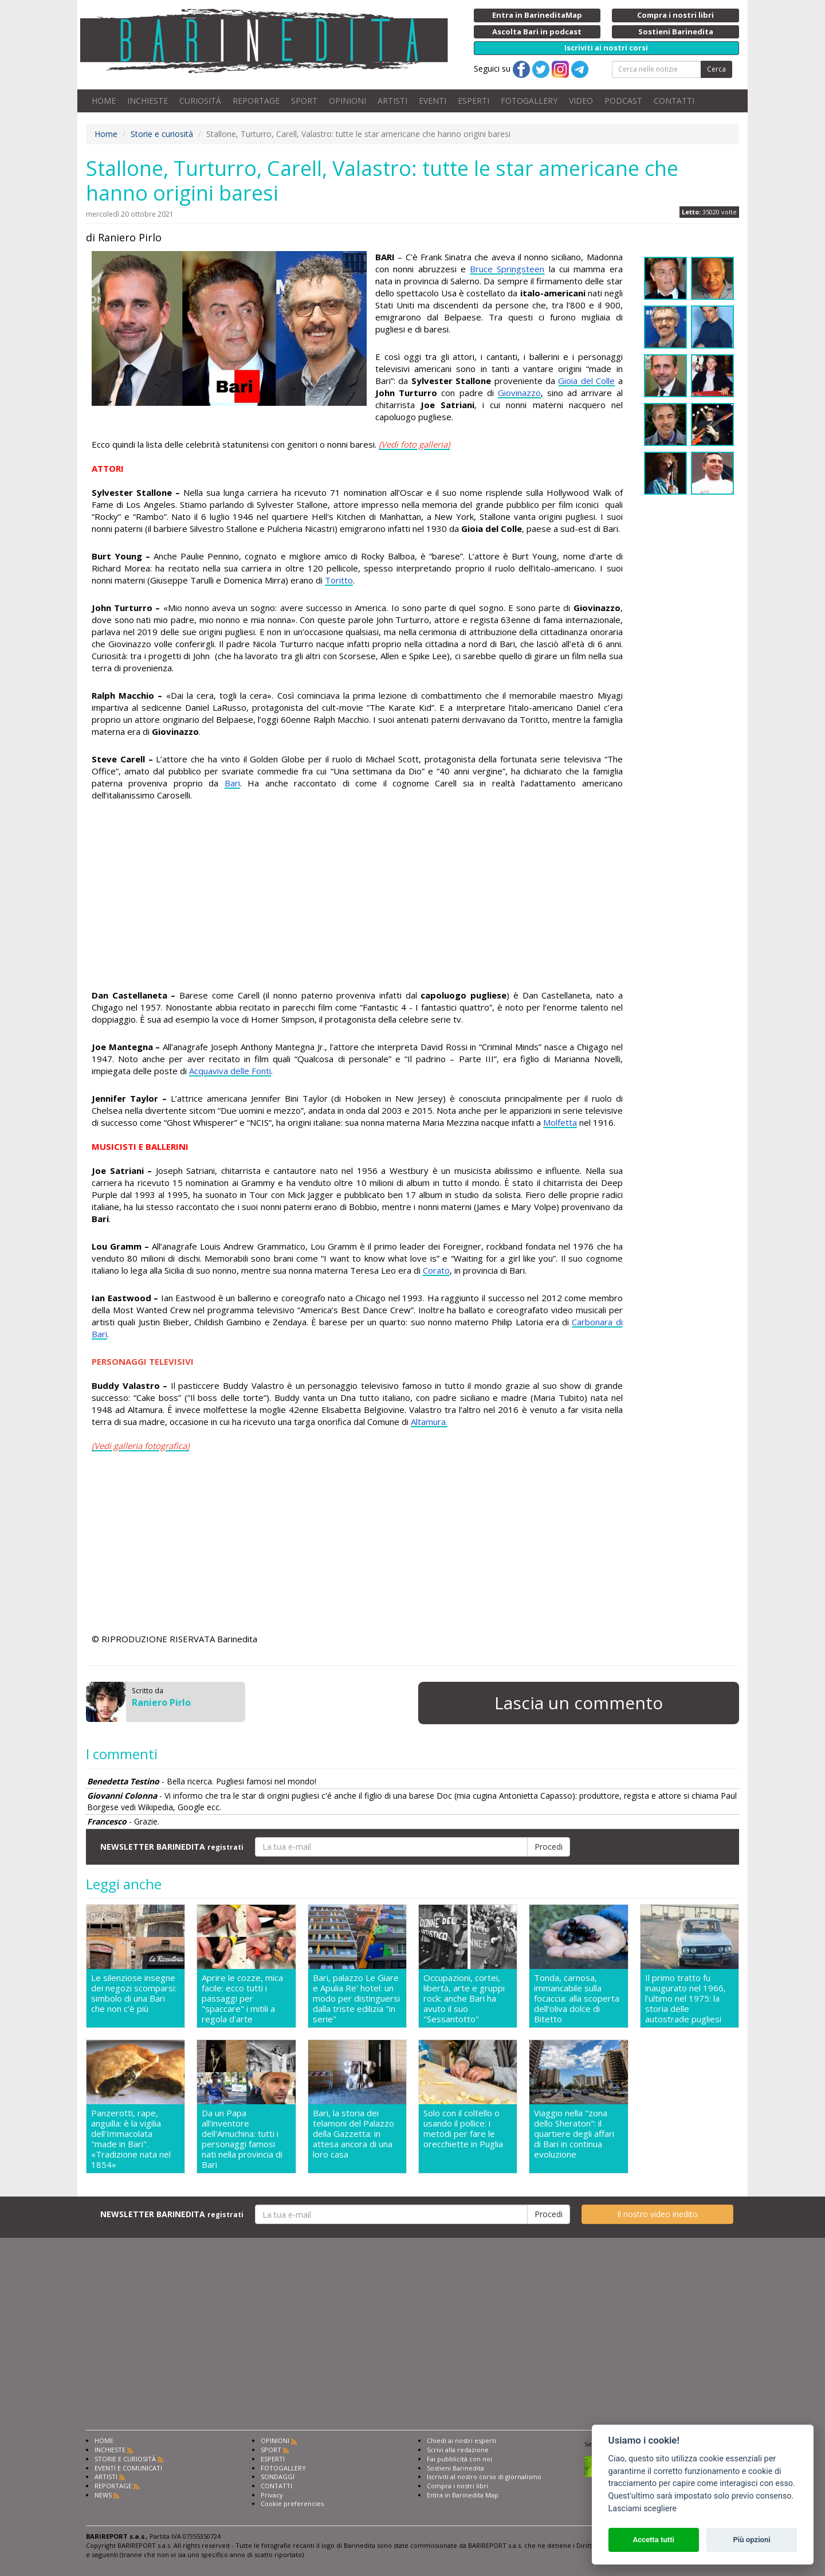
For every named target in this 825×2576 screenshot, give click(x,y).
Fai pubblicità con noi (459, 2458)
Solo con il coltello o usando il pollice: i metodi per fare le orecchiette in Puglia (463, 2129)
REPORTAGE (256, 100)
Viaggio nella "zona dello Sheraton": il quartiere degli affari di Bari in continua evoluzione (574, 2134)
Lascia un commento (578, 1702)
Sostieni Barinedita (455, 2468)
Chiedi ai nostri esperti (461, 2440)
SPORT (304, 100)
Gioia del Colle (586, 380)
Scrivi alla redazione (458, 2449)
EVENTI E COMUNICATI (128, 2468)
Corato (436, 1270)
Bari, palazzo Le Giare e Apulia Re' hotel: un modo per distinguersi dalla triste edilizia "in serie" (356, 1998)
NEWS (103, 2495)
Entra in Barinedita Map (462, 2495)
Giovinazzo (519, 392)
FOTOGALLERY (529, 100)
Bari (232, 783)
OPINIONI (347, 100)
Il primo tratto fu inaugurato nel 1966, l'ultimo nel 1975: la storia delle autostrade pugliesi (685, 1998)
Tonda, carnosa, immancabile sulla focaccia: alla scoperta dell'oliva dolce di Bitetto (576, 1998)
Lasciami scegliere (642, 2509)
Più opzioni (751, 2539)
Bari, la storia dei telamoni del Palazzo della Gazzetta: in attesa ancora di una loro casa (353, 2134)
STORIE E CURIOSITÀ (125, 2458)
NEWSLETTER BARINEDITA (171, 1846)
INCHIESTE (147, 100)
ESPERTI (473, 100)
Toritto (339, 580)
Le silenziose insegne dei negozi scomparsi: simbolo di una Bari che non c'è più (133, 1993)
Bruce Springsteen (507, 269)
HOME (104, 100)
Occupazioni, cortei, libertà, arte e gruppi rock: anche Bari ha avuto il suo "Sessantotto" (464, 1998)
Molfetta (560, 1122)
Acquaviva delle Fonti (230, 1070)
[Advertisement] (357, 897)
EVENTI (432, 100)
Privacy (272, 2495)
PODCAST (623, 100)
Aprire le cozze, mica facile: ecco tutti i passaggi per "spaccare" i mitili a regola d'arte (242, 1998)
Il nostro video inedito (657, 2214)
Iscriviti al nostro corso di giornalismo (484, 2476)
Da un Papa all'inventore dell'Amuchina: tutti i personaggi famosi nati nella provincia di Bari (242, 2139)
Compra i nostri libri (457, 2485)
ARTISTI (392, 100)
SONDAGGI (277, 2476)
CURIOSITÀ (200, 100)
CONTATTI (674, 100)
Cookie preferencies (292, 2503)
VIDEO (581, 100)
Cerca (716, 69)
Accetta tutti (653, 2539)
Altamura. (429, 1421)
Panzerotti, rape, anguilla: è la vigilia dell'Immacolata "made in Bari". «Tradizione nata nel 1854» (131, 2139)
